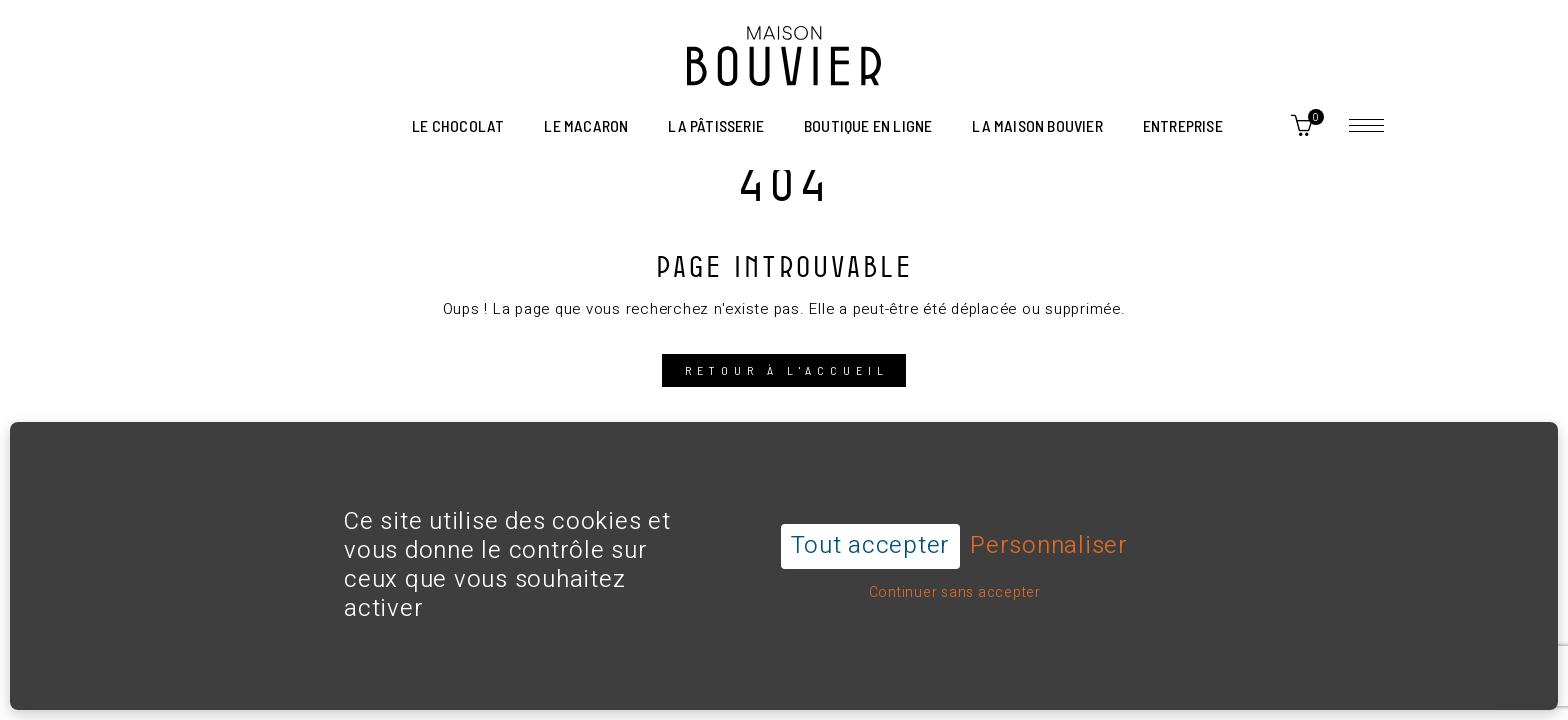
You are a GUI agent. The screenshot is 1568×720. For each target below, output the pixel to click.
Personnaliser (1049, 519)
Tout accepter (870, 518)
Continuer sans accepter (955, 565)
